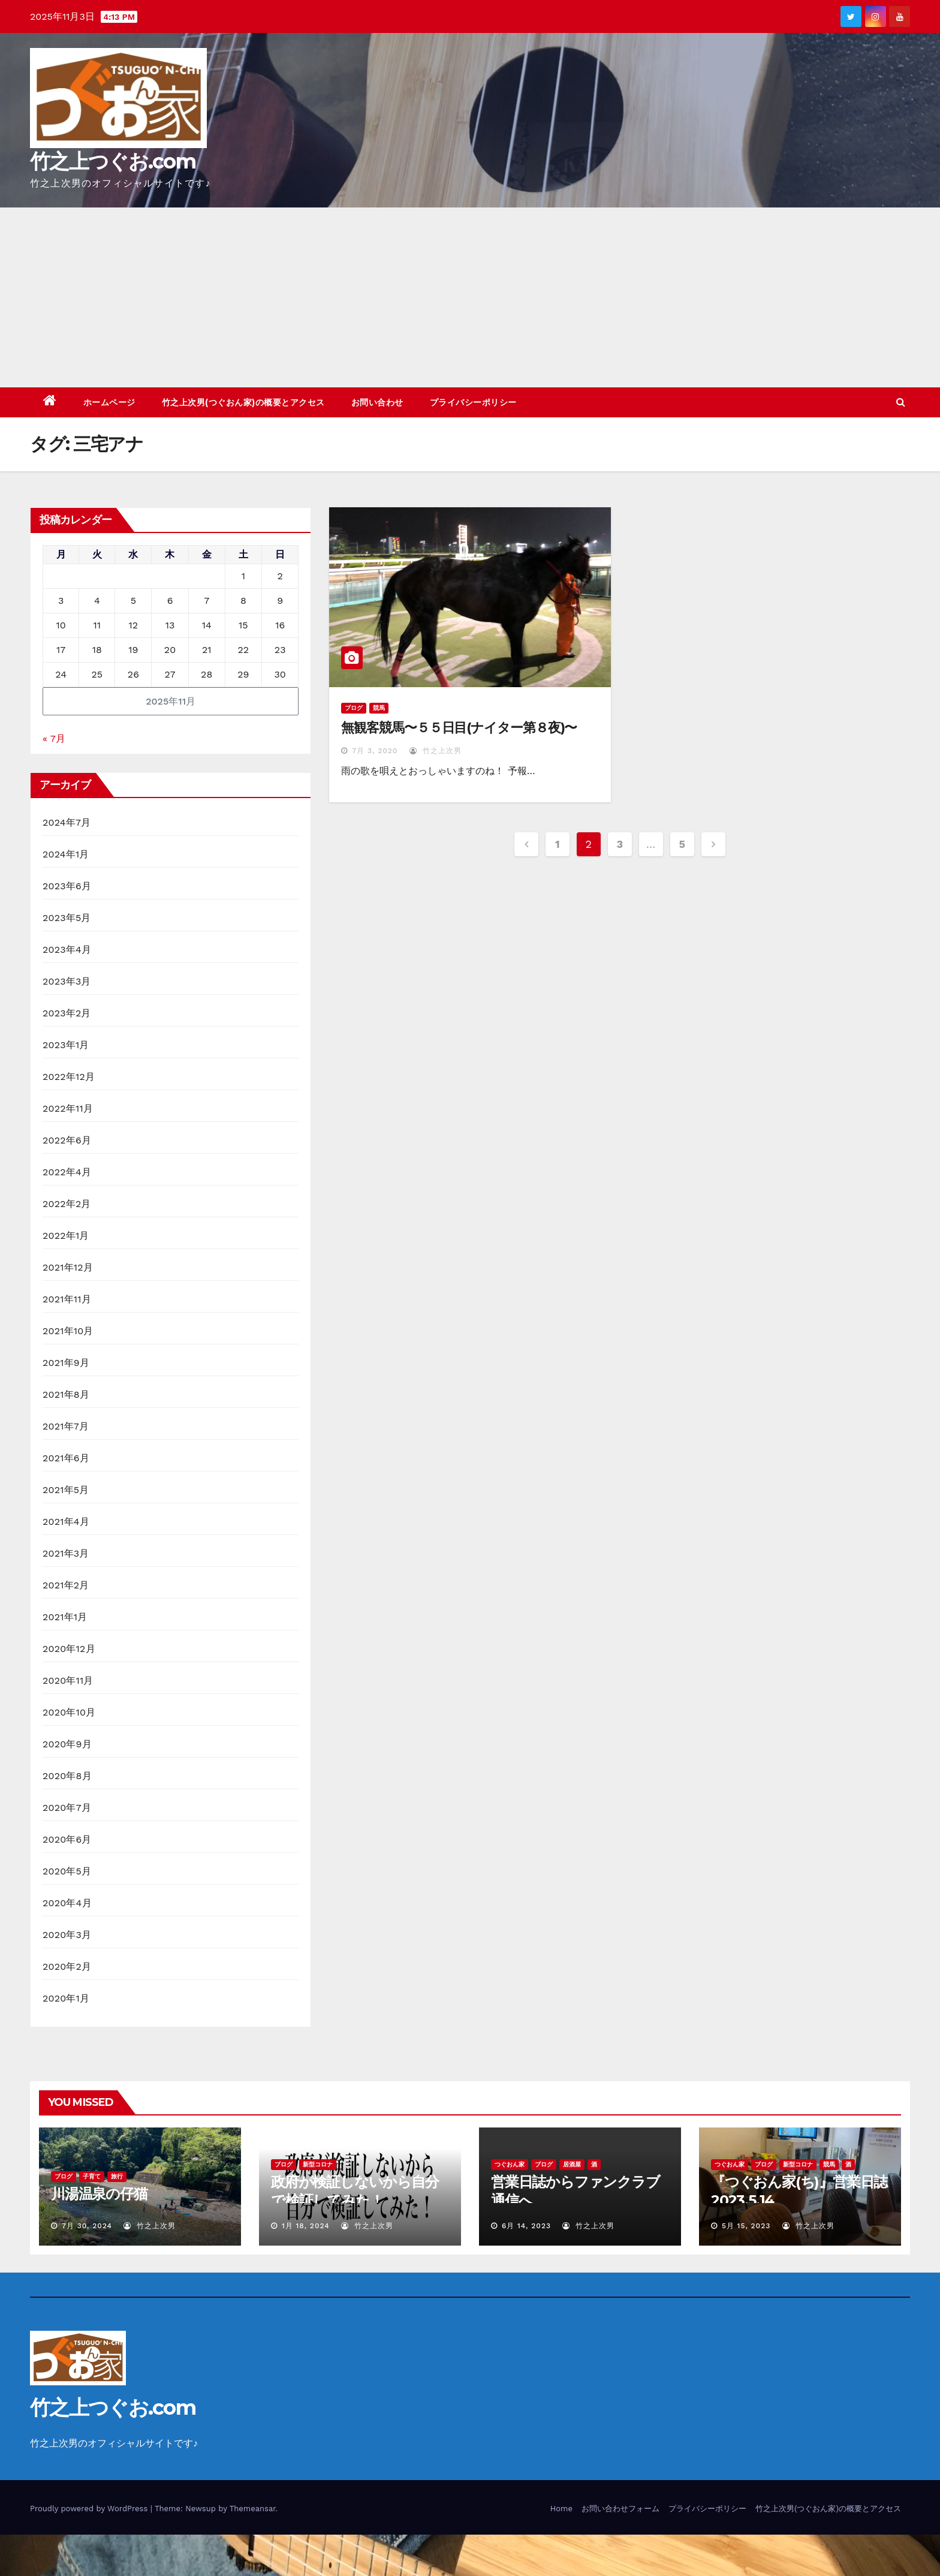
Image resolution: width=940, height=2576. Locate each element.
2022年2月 (67, 1203)
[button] (900, 402)
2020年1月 (66, 1998)
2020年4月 (67, 1903)
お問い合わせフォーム (620, 2508)
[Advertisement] (470, 297)
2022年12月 (69, 1076)
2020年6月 (67, 1839)
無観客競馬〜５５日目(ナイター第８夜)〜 (459, 728)
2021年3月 (66, 1553)
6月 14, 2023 (526, 2226)
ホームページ (109, 402)
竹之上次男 (435, 751)
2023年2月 (67, 1013)
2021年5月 (66, 1489)
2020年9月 (67, 1744)
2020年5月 (67, 1871)
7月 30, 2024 (87, 2226)
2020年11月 (68, 1680)
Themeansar (253, 2508)
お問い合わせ (377, 402)
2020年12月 (69, 1648)
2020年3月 (67, 1934)
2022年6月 (67, 1140)
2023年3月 (67, 981)
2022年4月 (67, 1172)
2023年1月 (66, 1045)
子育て (92, 2176)
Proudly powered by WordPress (90, 2508)
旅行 (117, 2176)
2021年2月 (66, 1585)
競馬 (379, 708)
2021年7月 (66, 1426)
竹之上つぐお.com (112, 161)
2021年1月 (65, 1617)
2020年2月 (67, 1966)
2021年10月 (68, 1331)
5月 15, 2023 (746, 2226)
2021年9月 (66, 1362)
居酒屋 (572, 2164)
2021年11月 (67, 1299)
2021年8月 (66, 1394)
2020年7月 (67, 1807)
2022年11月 (68, 1108)
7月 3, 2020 (374, 751)
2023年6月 (67, 886)
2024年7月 (67, 822)
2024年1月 (66, 854)
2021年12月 (68, 1267)
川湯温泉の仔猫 (99, 2193)
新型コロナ (318, 2164)
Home (561, 2508)
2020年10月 (69, 1712)
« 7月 (54, 738)
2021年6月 (66, 1458)
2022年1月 (66, 1235)
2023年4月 (67, 949)
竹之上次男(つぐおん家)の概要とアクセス (243, 402)
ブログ (354, 708)
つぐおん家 (510, 2164)
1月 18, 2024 (306, 2226)
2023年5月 (67, 917)
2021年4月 (66, 1521)
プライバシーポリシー (473, 402)
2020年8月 (67, 1775)
